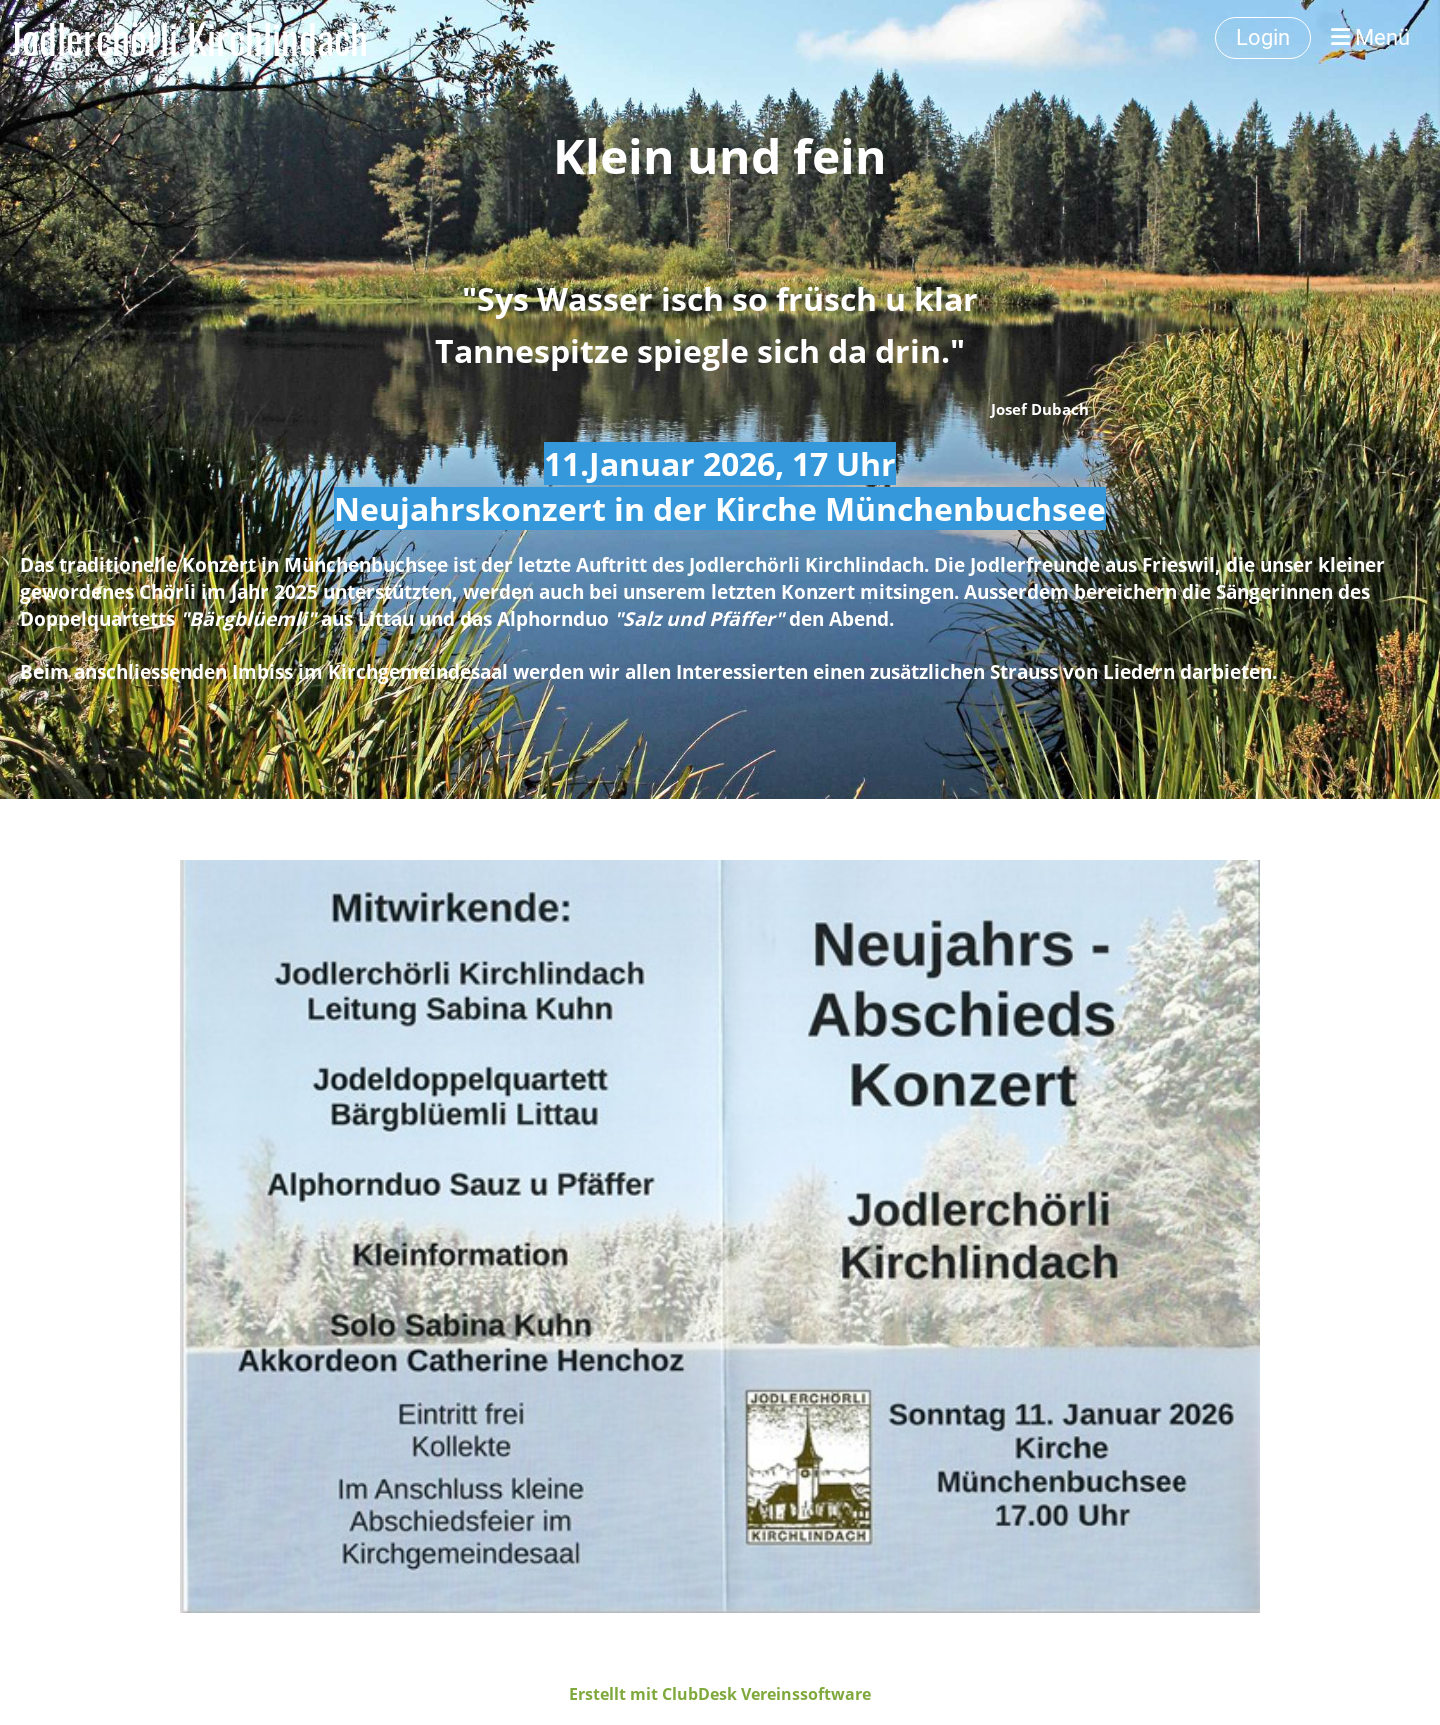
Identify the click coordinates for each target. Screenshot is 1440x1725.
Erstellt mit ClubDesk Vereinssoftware (720, 1694)
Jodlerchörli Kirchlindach (189, 38)
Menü (1370, 37)
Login (1263, 37)
